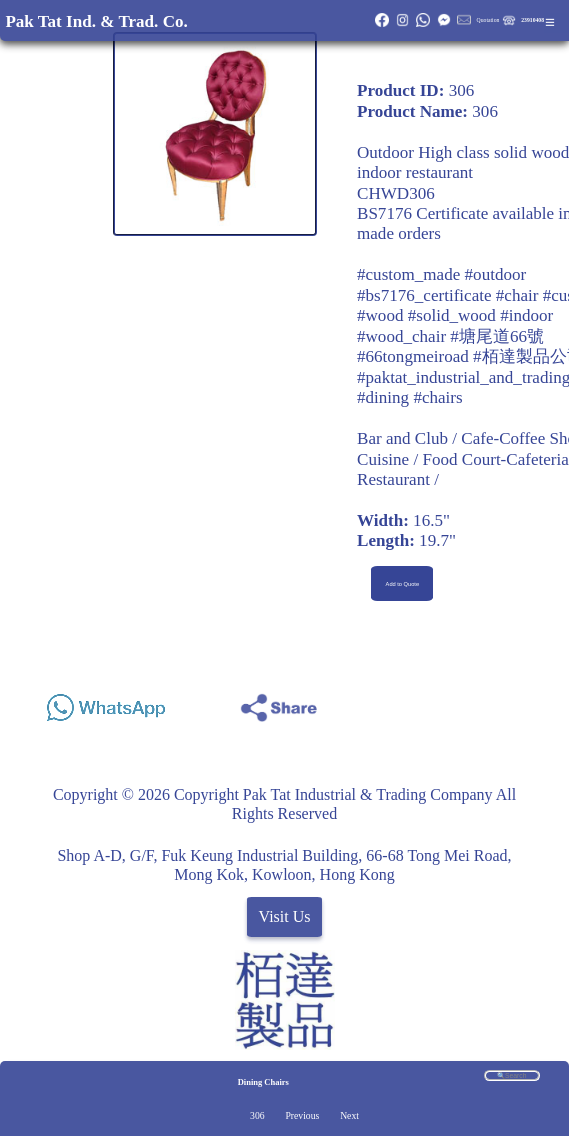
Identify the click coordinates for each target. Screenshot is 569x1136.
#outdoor (496, 274)
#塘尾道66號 (497, 336)
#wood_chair (401, 336)
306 (257, 1115)
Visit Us (285, 916)
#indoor (526, 315)
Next (349, 1115)
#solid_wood (452, 315)
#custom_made (408, 274)
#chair (517, 295)
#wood (380, 315)
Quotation (488, 20)
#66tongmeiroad (413, 356)
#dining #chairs (410, 397)
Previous (302, 1115)
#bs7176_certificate (424, 295)
